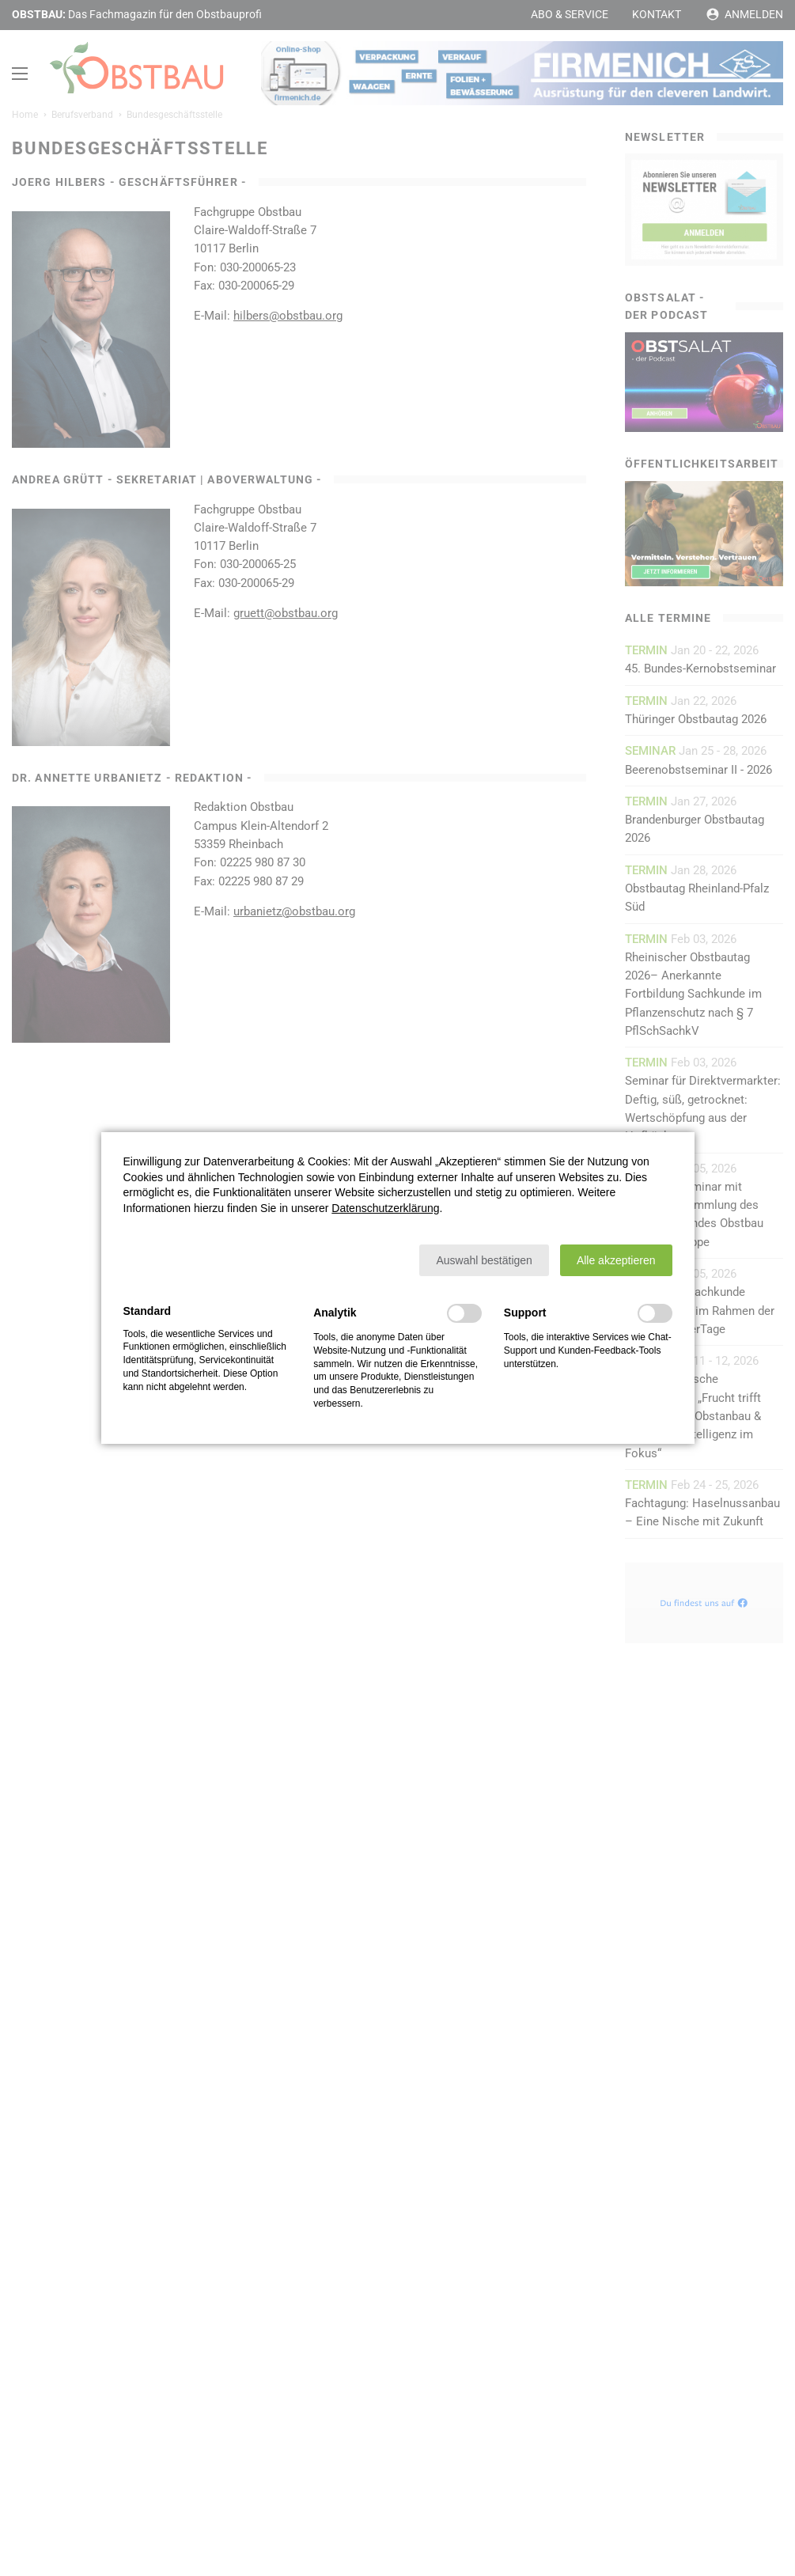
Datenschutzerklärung (385, 1208)
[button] (483, 1260)
